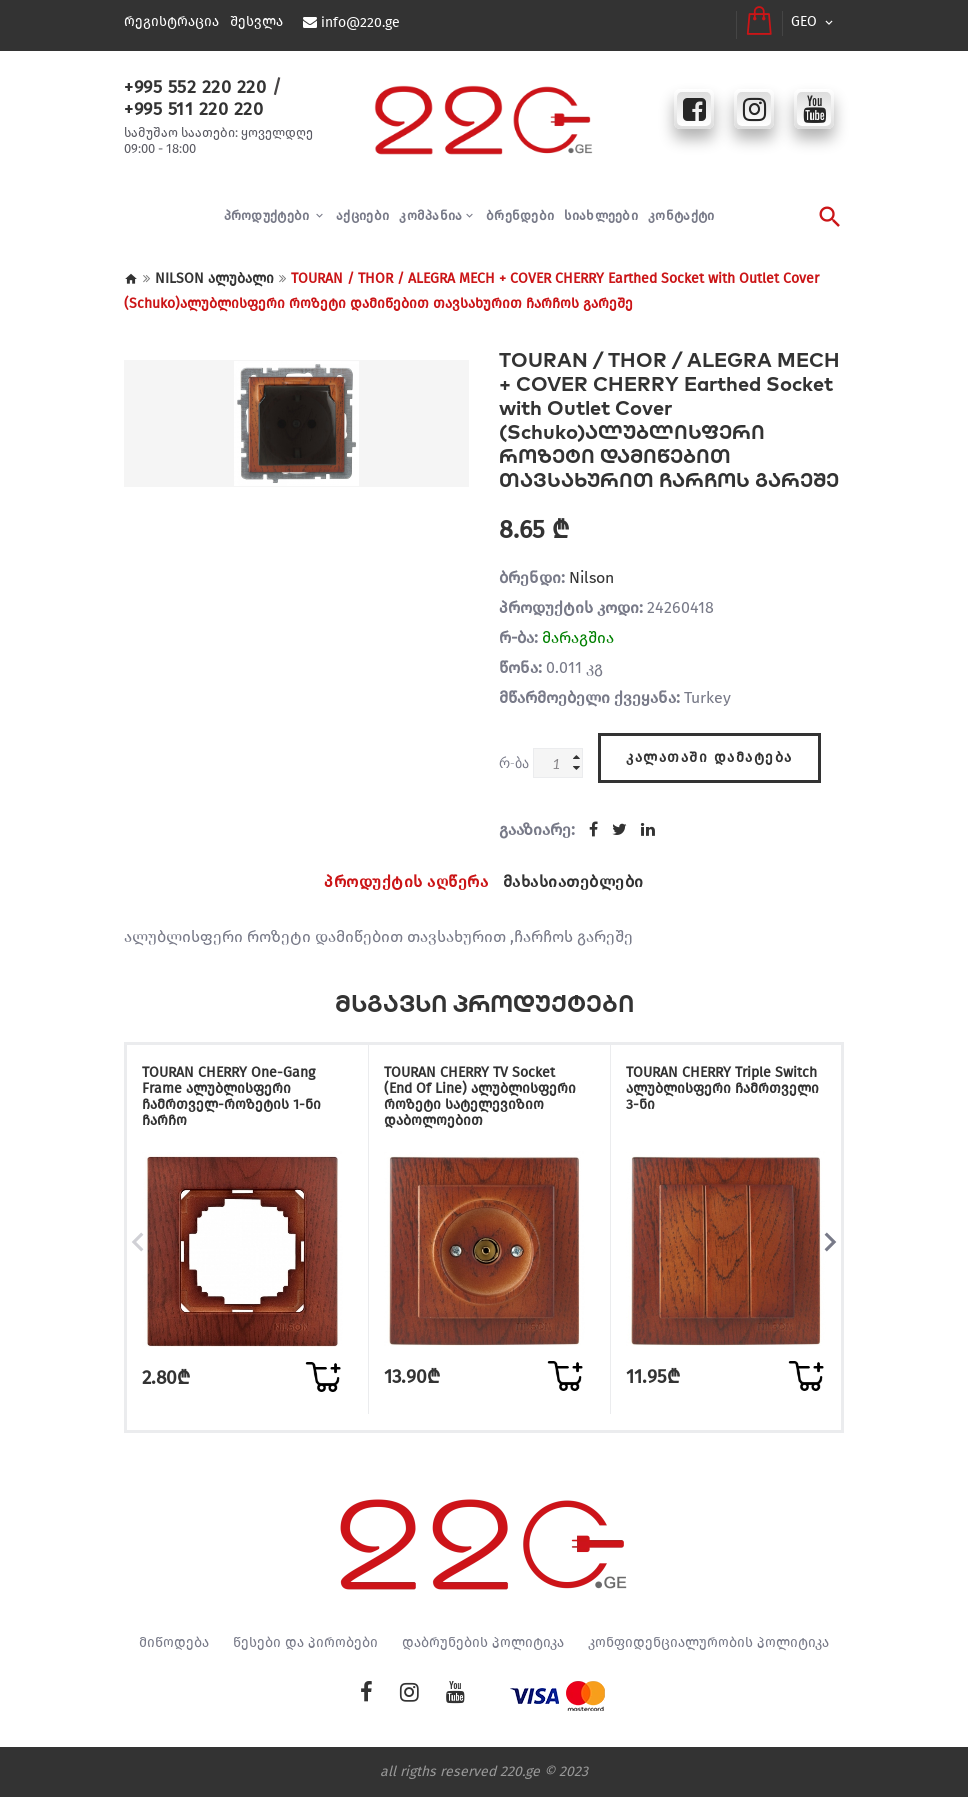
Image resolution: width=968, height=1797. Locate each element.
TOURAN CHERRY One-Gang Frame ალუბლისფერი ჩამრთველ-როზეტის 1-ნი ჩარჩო (231, 1096)
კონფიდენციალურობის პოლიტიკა (708, 1643)
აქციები (362, 215)
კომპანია (430, 215)
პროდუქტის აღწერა (406, 881)
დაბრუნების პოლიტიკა (483, 1643)
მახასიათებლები (573, 881)
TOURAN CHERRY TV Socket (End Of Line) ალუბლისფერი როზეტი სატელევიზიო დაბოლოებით (480, 1096)
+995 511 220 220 (193, 109)
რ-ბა (514, 762)
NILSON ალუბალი (214, 278)
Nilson (591, 577)
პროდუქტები (268, 215)
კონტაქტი (681, 215)
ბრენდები (520, 215)
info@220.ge (360, 23)
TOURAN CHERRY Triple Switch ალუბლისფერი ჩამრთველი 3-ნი (722, 1088)
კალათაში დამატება (709, 757)
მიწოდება (174, 1643)
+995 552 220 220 (195, 87)
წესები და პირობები (305, 1643)
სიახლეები (601, 215)
